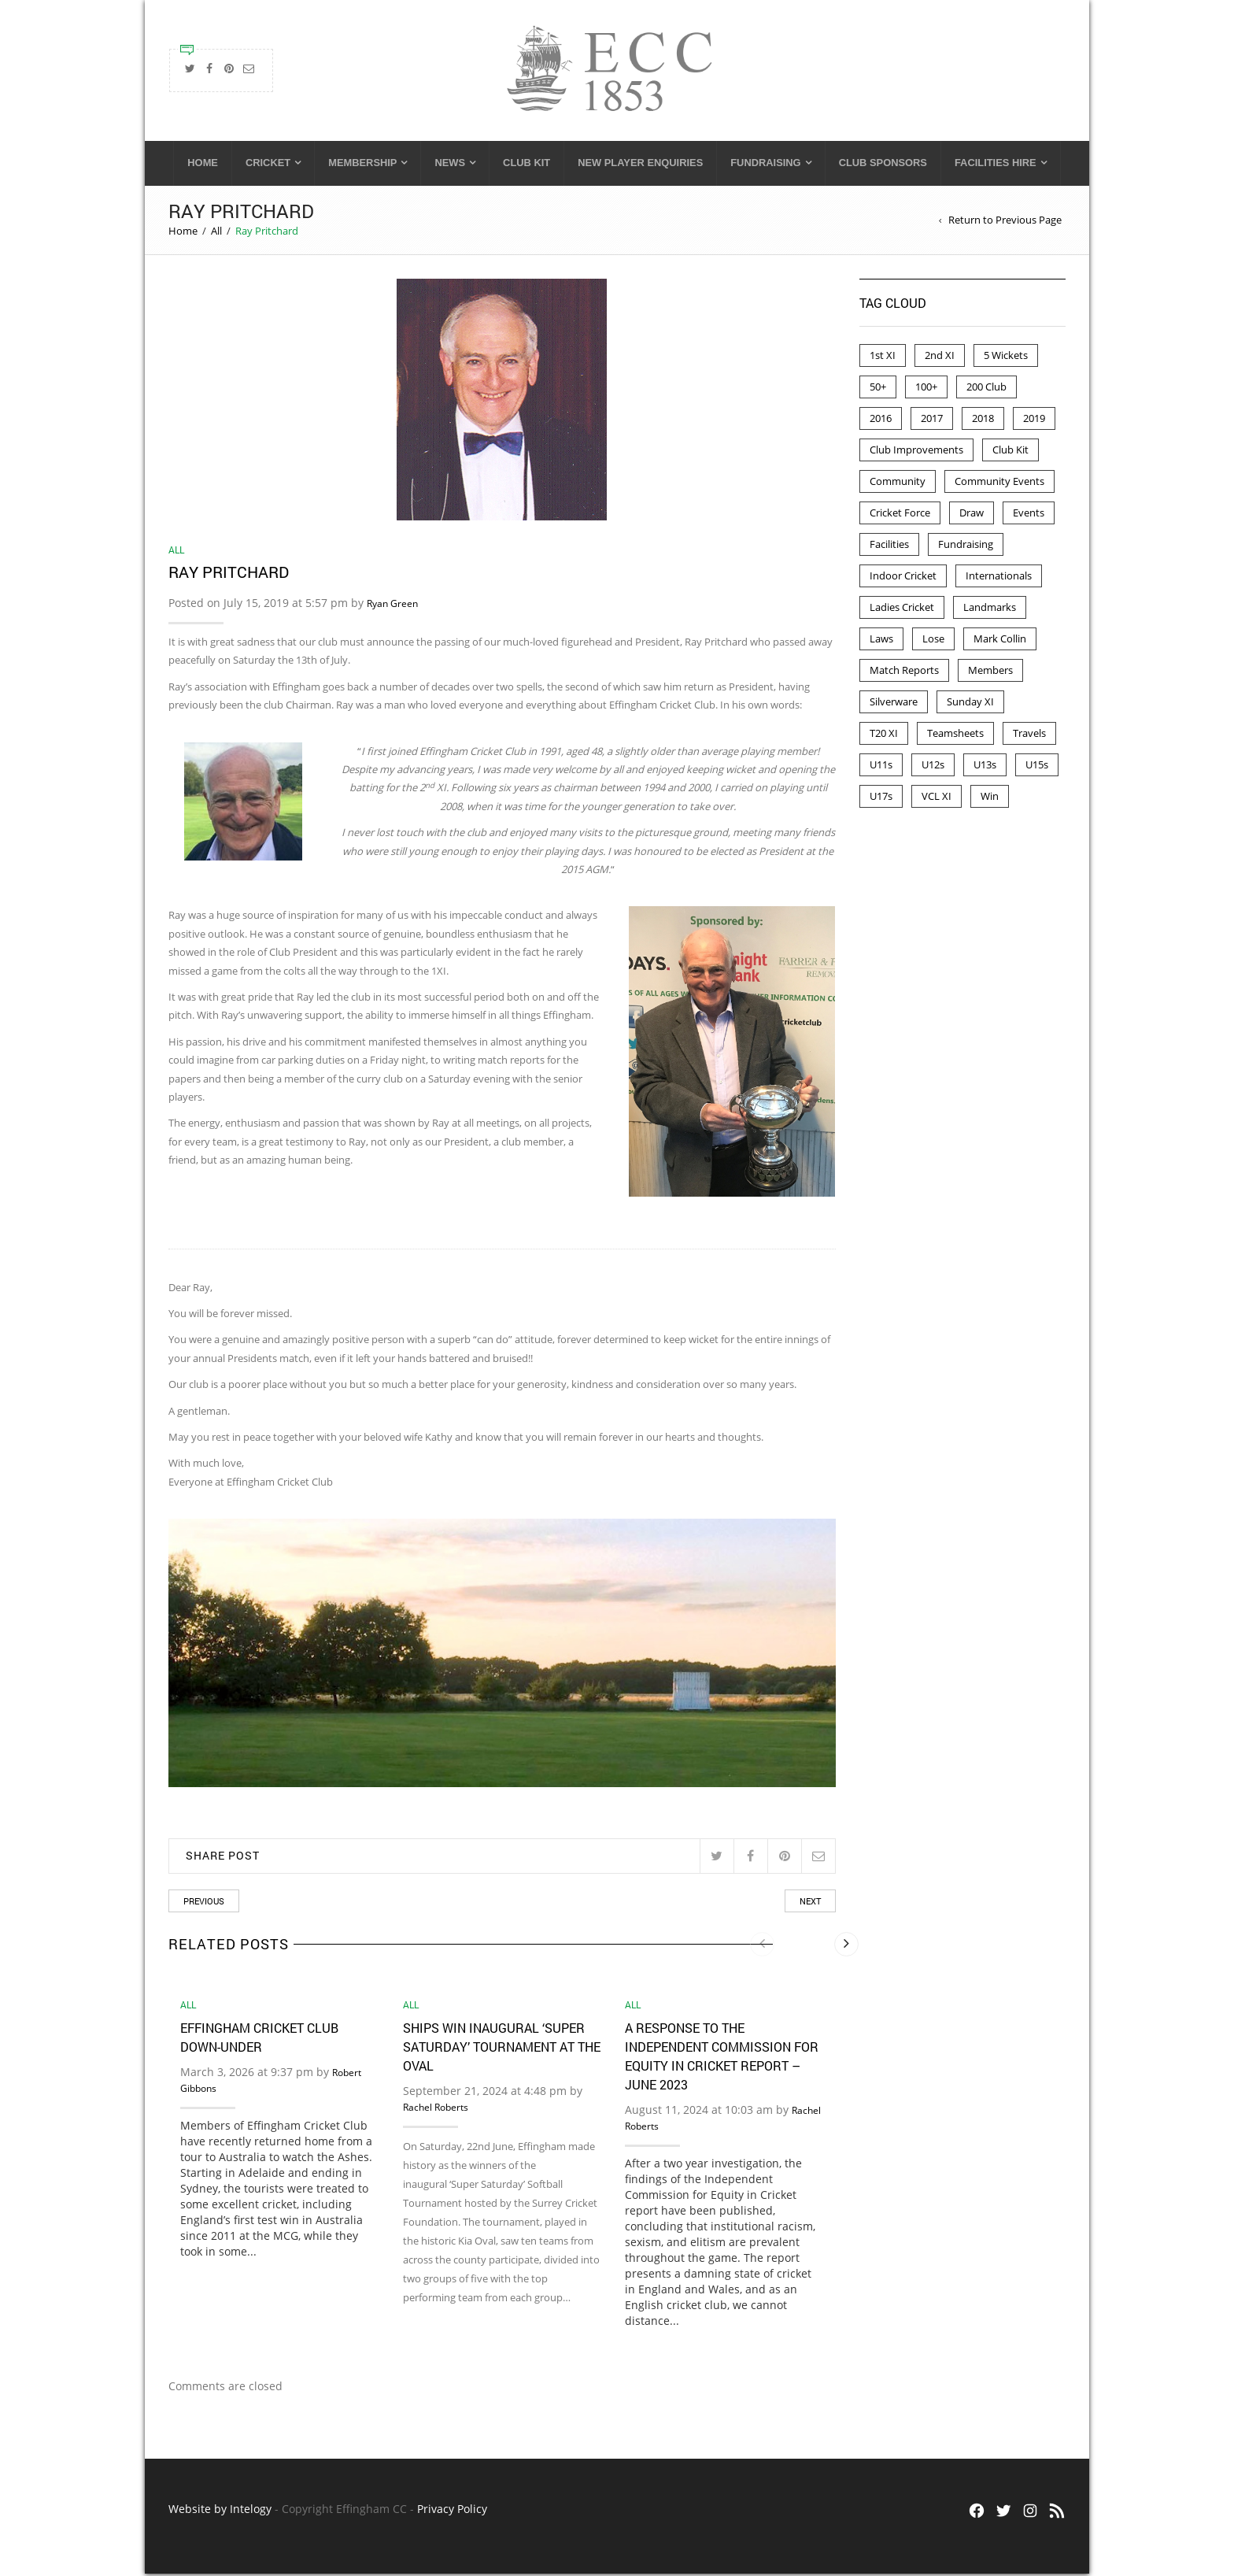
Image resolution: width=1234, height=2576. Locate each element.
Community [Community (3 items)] (898, 483)
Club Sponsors (883, 165)
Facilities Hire (995, 165)
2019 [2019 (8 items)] (1034, 420)
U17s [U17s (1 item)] (881, 798)
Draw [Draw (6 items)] (971, 515)
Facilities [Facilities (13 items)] (889, 546)
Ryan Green (392, 606)
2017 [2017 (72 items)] (932, 420)
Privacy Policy (452, 2511)
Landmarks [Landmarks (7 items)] (989, 609)
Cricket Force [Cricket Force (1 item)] (900, 515)
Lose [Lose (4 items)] (933, 641)
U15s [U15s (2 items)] (1036, 767)
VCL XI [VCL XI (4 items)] (936, 798)
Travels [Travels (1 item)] (1029, 735)
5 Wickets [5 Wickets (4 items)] (1006, 357)
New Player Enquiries (640, 165)
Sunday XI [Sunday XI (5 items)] (970, 704)
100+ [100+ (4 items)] (926, 389)
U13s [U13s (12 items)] (985, 767)
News (449, 165)
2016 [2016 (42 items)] (881, 420)
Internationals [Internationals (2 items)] (999, 578)
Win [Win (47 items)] (990, 798)
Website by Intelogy (220, 2511)
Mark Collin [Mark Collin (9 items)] (1000, 641)
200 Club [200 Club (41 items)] (986, 389)
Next (810, 1903)
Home (202, 165)
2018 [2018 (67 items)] (983, 420)
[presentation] (762, 1946)
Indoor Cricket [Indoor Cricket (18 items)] (903, 578)
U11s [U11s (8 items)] (881, 767)
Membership (362, 165)
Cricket (268, 165)
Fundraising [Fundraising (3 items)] (965, 546)
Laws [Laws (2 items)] (881, 641)
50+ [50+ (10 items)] (878, 389)
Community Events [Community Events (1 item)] (999, 483)
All (216, 233)
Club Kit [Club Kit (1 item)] (1010, 452)
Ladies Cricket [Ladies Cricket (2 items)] (902, 609)
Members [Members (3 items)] (990, 672)
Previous (203, 1903)
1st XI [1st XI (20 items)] (883, 357)
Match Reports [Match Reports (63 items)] (904, 672)
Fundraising (765, 165)
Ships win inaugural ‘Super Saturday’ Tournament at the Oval (501, 2049)
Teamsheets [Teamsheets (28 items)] (955, 735)
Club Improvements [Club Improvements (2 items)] (916, 452)
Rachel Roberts (435, 2109)
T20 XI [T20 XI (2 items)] (884, 735)
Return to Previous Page (1005, 222)
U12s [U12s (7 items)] (933, 767)
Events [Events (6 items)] (1028, 515)
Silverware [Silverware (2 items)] (894, 704)
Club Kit (526, 165)
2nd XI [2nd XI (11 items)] (940, 357)
